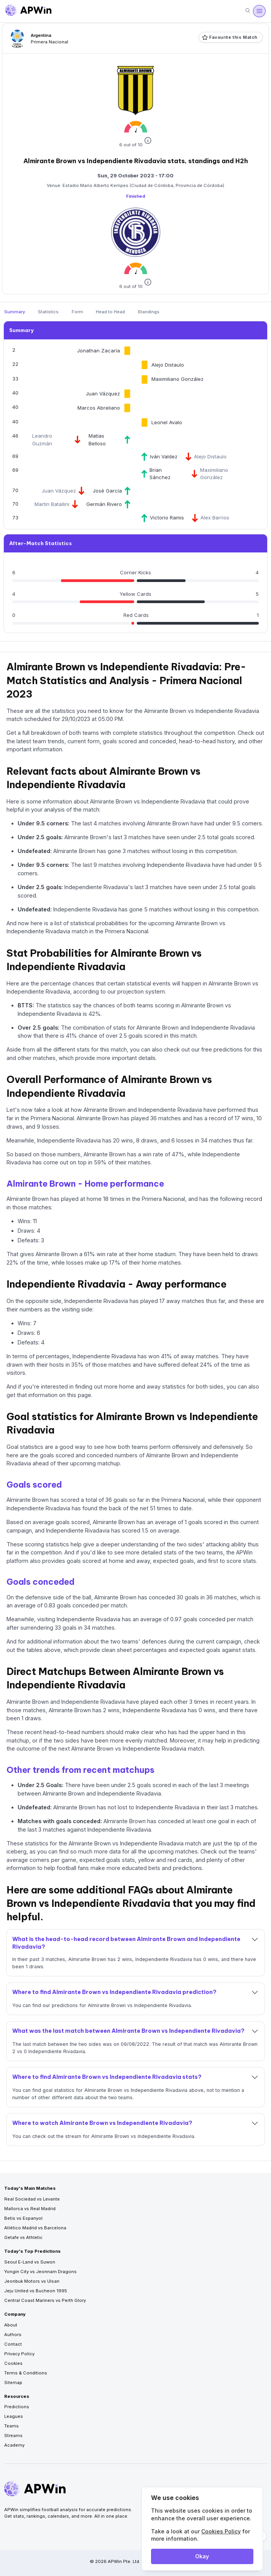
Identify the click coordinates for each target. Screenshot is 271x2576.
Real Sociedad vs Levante (32, 2199)
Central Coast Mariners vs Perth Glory (45, 2300)
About (10, 2325)
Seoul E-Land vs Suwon (29, 2262)
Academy (14, 2445)
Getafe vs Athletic (23, 2237)
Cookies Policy (221, 2531)
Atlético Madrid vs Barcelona (35, 2227)
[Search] (247, 11)
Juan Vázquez (103, 393)
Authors (12, 2334)
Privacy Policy (19, 2353)
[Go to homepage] (28, 11)
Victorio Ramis (167, 517)
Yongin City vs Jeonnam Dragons (40, 2271)
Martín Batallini (51, 504)
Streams (13, 2435)
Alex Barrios (214, 517)
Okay (202, 2556)
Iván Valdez (163, 456)
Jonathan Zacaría (98, 350)
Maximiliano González (177, 379)
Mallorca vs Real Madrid (30, 2208)
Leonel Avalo (166, 422)
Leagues (13, 2416)
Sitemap (13, 2382)
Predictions (16, 2406)
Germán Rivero (104, 504)
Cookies (13, 2363)
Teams (11, 2426)
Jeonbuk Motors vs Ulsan (31, 2281)
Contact (13, 2344)
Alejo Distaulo (167, 365)
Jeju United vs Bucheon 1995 (35, 2290)
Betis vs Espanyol (23, 2218)
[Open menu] (259, 11)
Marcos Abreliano (98, 408)
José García (107, 491)
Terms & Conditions (25, 2373)
